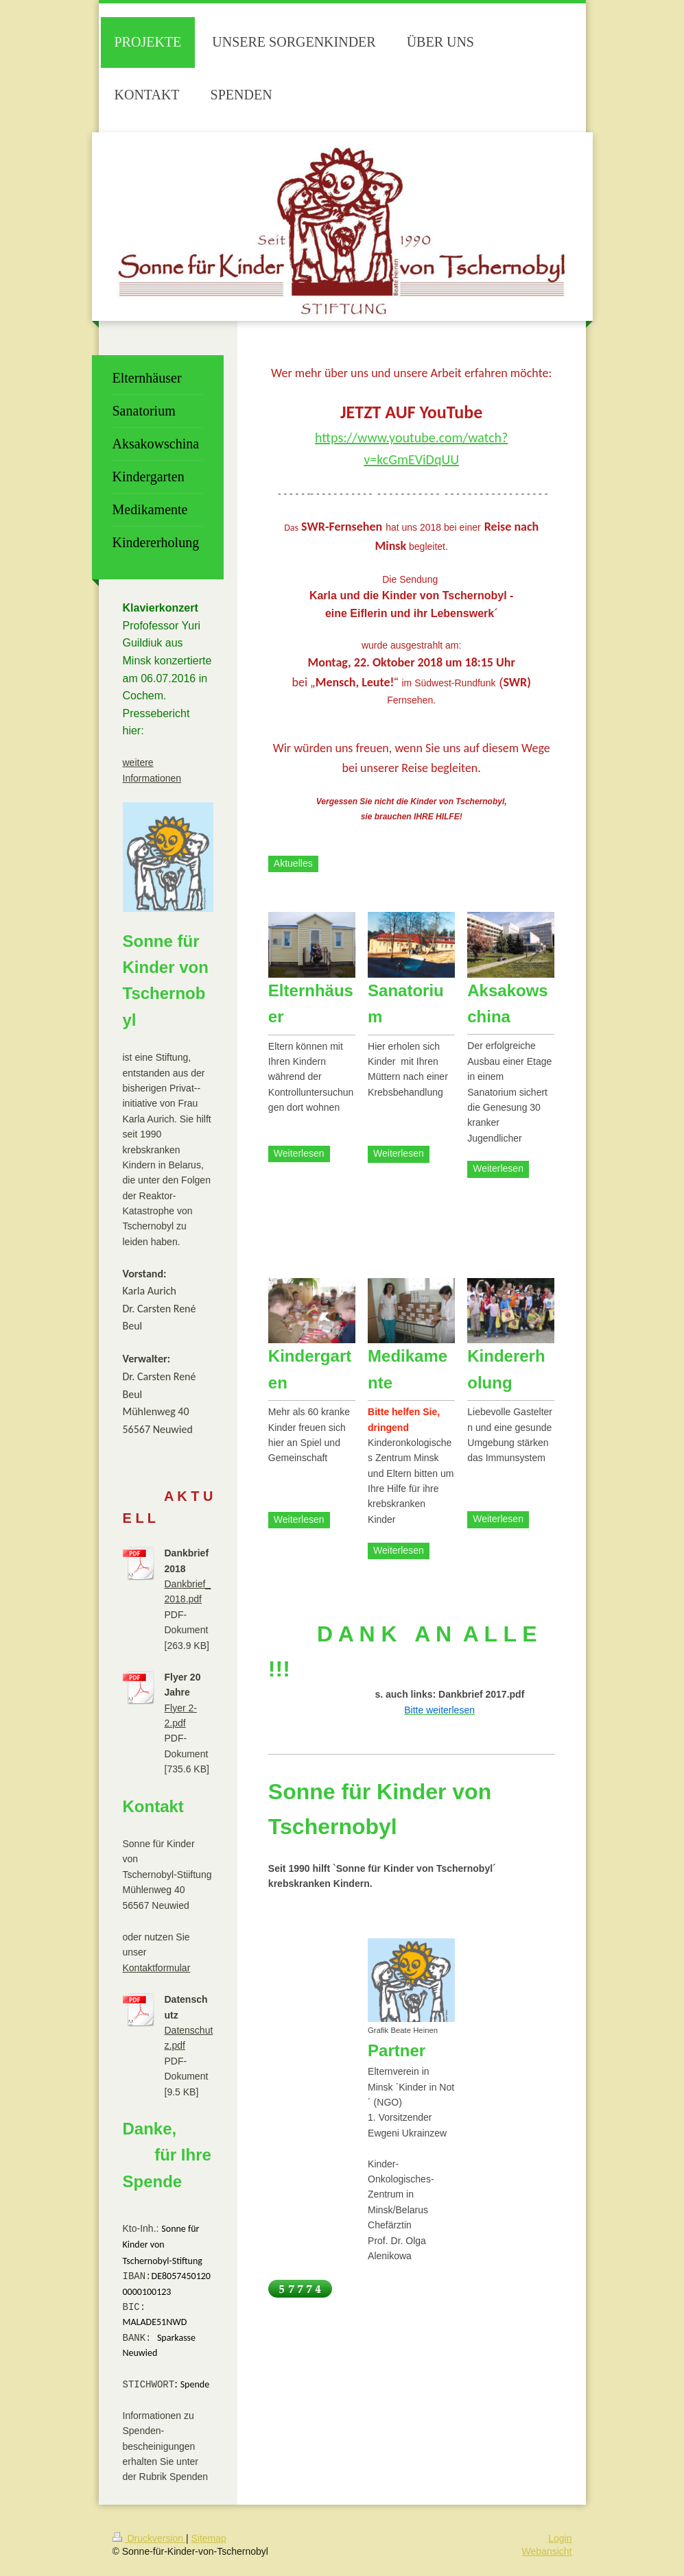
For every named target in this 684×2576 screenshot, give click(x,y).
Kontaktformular (157, 1967)
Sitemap (208, 2541)
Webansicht (547, 2554)
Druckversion (149, 2541)
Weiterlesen (299, 1153)
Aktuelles (293, 863)
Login (559, 2541)
